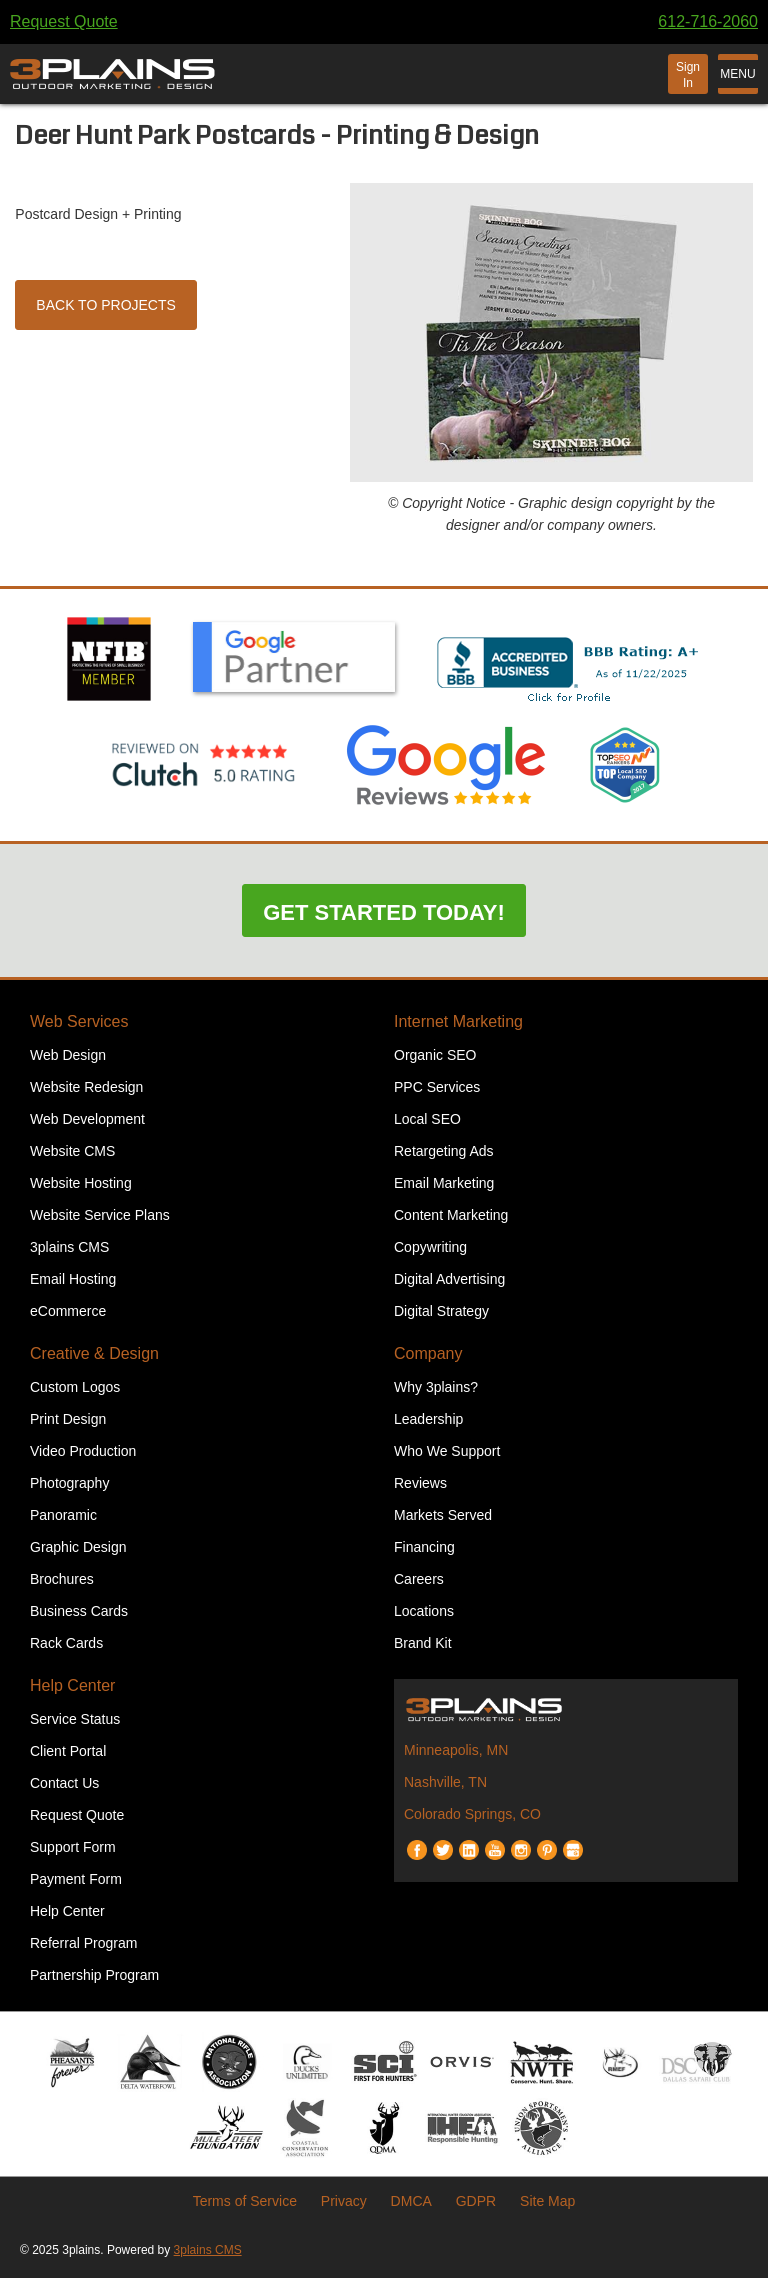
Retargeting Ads (444, 1151)
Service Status (75, 1719)
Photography (69, 1483)
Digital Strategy (441, 1311)
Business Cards (79, 1611)
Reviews (420, 1483)
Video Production (83, 1451)
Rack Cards (66, 1643)
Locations (424, 1611)
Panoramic (63, 1515)
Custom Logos (75, 1387)
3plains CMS (69, 1247)
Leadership (428, 1419)
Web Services (79, 1021)
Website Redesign (86, 1087)
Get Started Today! (384, 912)
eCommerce (68, 1311)
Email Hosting (73, 1279)
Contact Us (64, 1783)
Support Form (73, 1847)
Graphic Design (78, 1547)
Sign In (688, 75)
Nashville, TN (445, 1782)
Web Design (68, 1055)
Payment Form (76, 1879)
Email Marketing (444, 1183)
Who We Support (447, 1451)
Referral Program (83, 1943)
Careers (419, 1579)
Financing (424, 1547)
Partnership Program (94, 1975)
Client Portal (68, 1751)
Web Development (87, 1119)
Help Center (72, 1685)
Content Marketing (451, 1215)
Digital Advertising (449, 1279)
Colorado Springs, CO (472, 1814)
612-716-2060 (708, 21)
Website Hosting (81, 1183)
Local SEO (427, 1119)
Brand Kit (423, 1643)
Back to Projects (106, 305)
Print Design (68, 1419)
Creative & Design (94, 1353)
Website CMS (72, 1151)
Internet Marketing (458, 1021)
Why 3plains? (436, 1387)
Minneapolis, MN (456, 1750)
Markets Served (443, 1515)
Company (428, 1353)
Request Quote (64, 21)
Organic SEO (435, 1055)
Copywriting (430, 1247)
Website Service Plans (100, 1215)
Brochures (62, 1579)
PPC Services (437, 1087)
